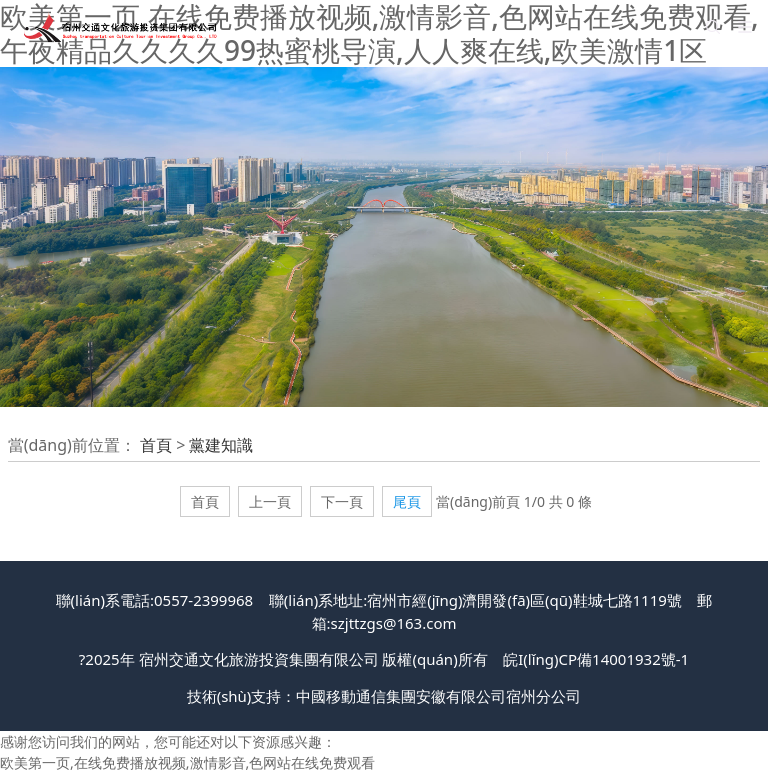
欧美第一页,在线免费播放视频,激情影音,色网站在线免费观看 (187, 762)
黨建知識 (221, 445)
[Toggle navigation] (745, 27)
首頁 (156, 445)
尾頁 (407, 501)
